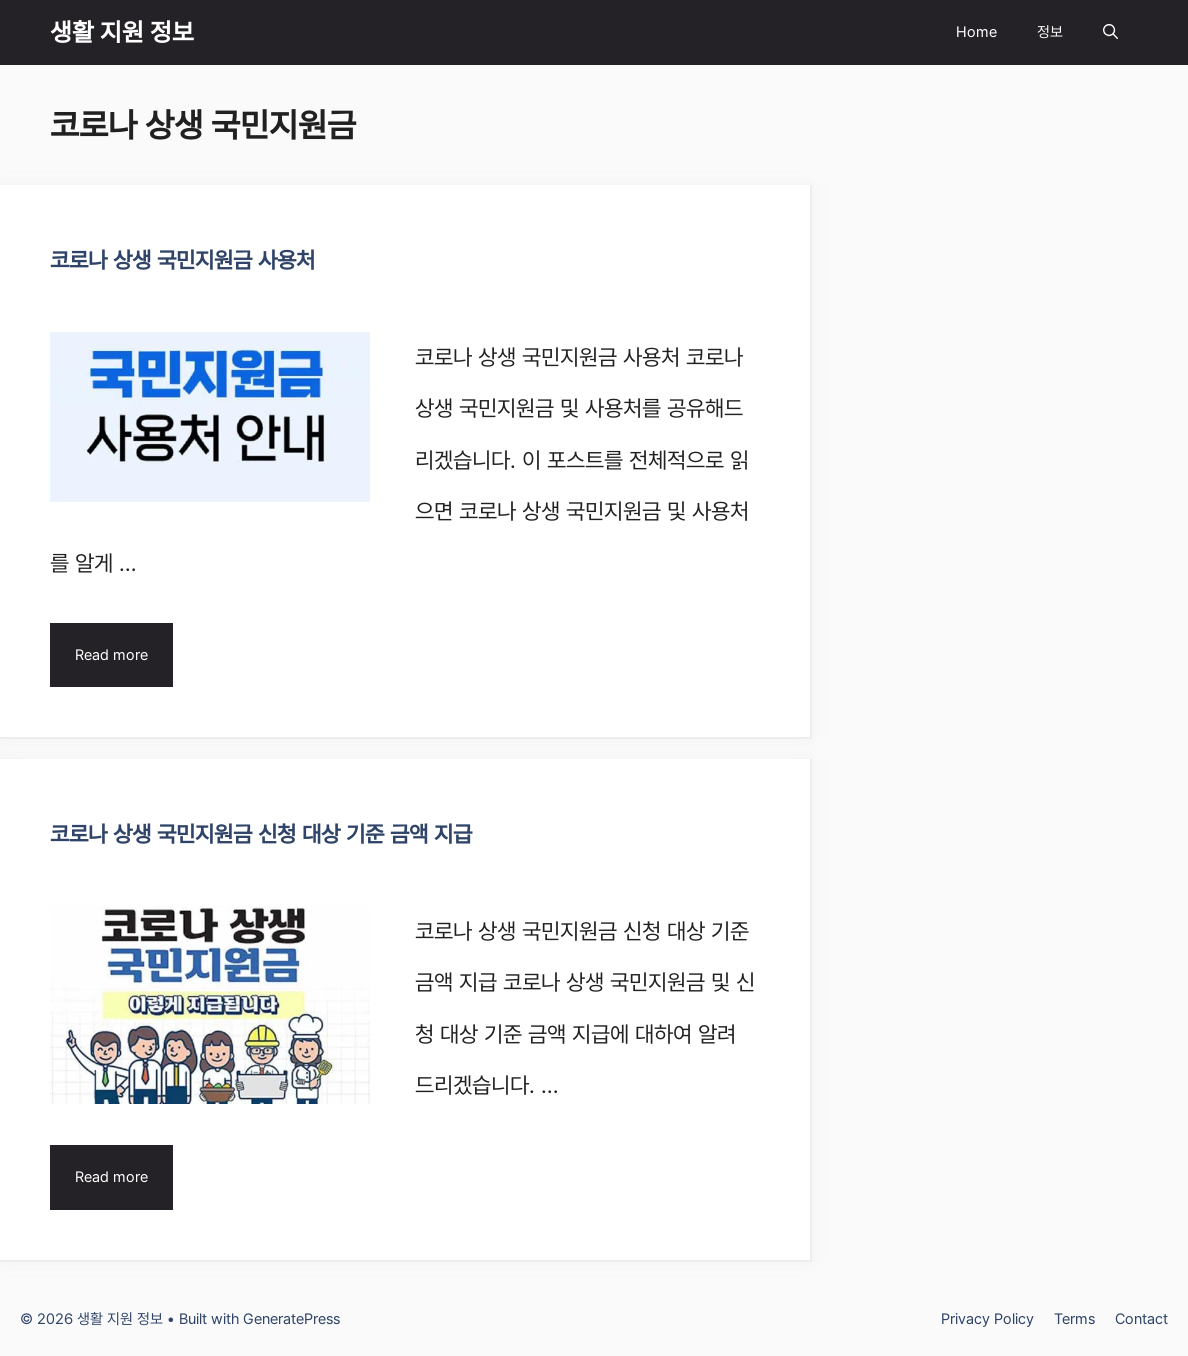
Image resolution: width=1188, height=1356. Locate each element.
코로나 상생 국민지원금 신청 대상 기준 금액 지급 (261, 834)
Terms (1074, 1319)
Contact (1141, 1319)
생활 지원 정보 (122, 32)
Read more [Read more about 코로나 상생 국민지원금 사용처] (111, 655)
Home (976, 32)
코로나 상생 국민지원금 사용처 (182, 260)
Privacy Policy (987, 1319)
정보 (1050, 32)
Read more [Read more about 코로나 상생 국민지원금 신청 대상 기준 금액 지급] (111, 1177)
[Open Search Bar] (1110, 32)
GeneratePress (291, 1319)
